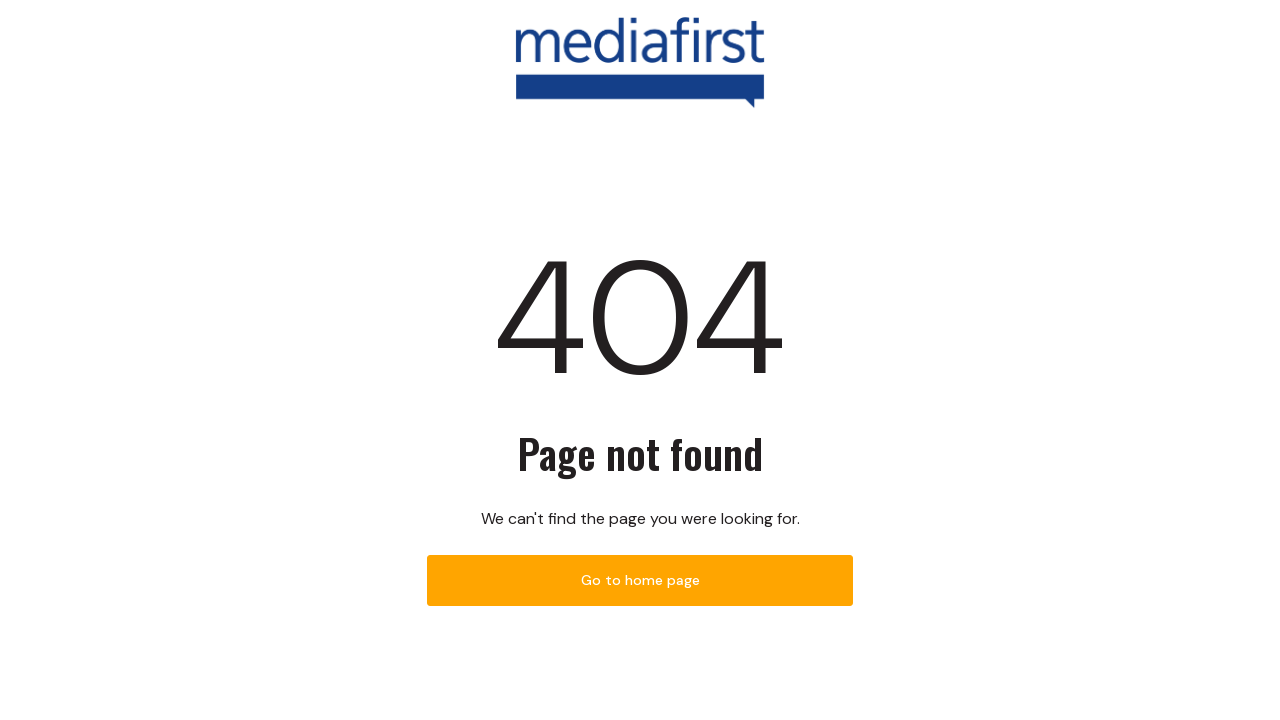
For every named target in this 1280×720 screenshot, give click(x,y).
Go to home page (640, 580)
